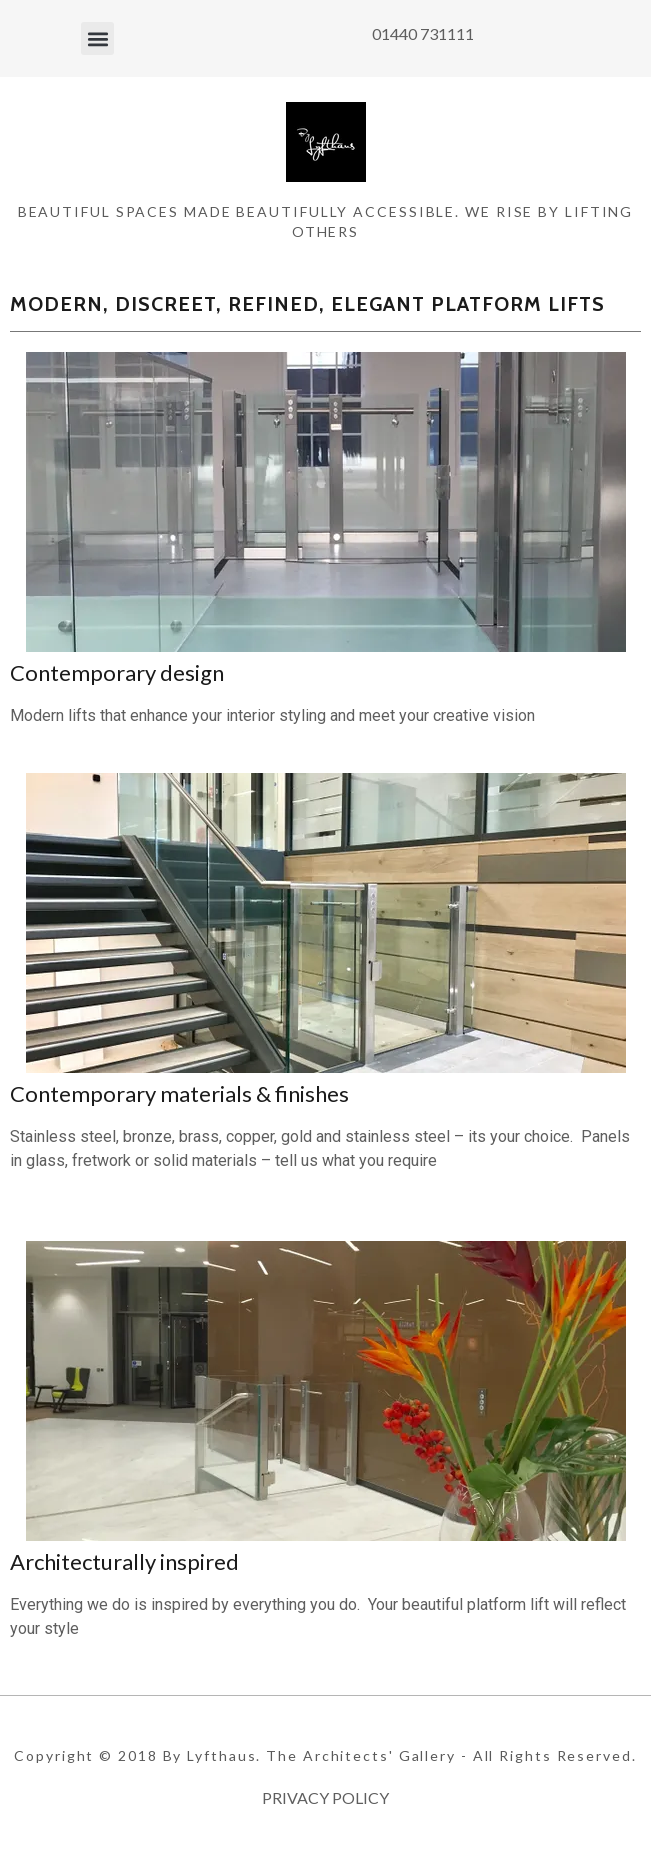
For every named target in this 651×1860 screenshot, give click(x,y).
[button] (97, 38)
